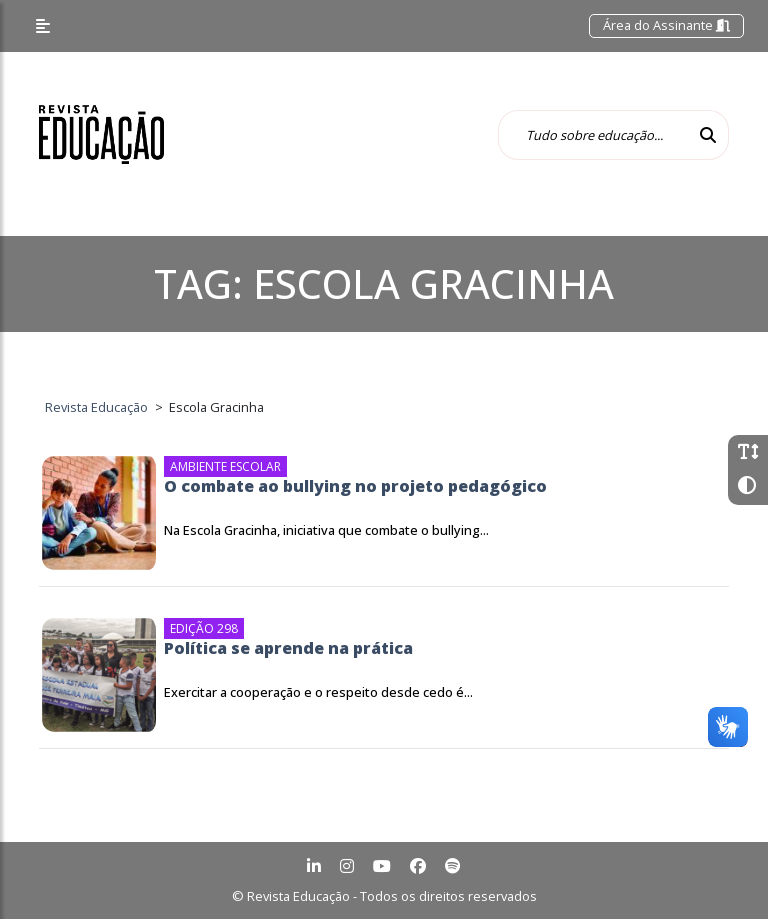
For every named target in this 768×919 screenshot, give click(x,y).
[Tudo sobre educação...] (593, 135)
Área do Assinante (666, 25)
